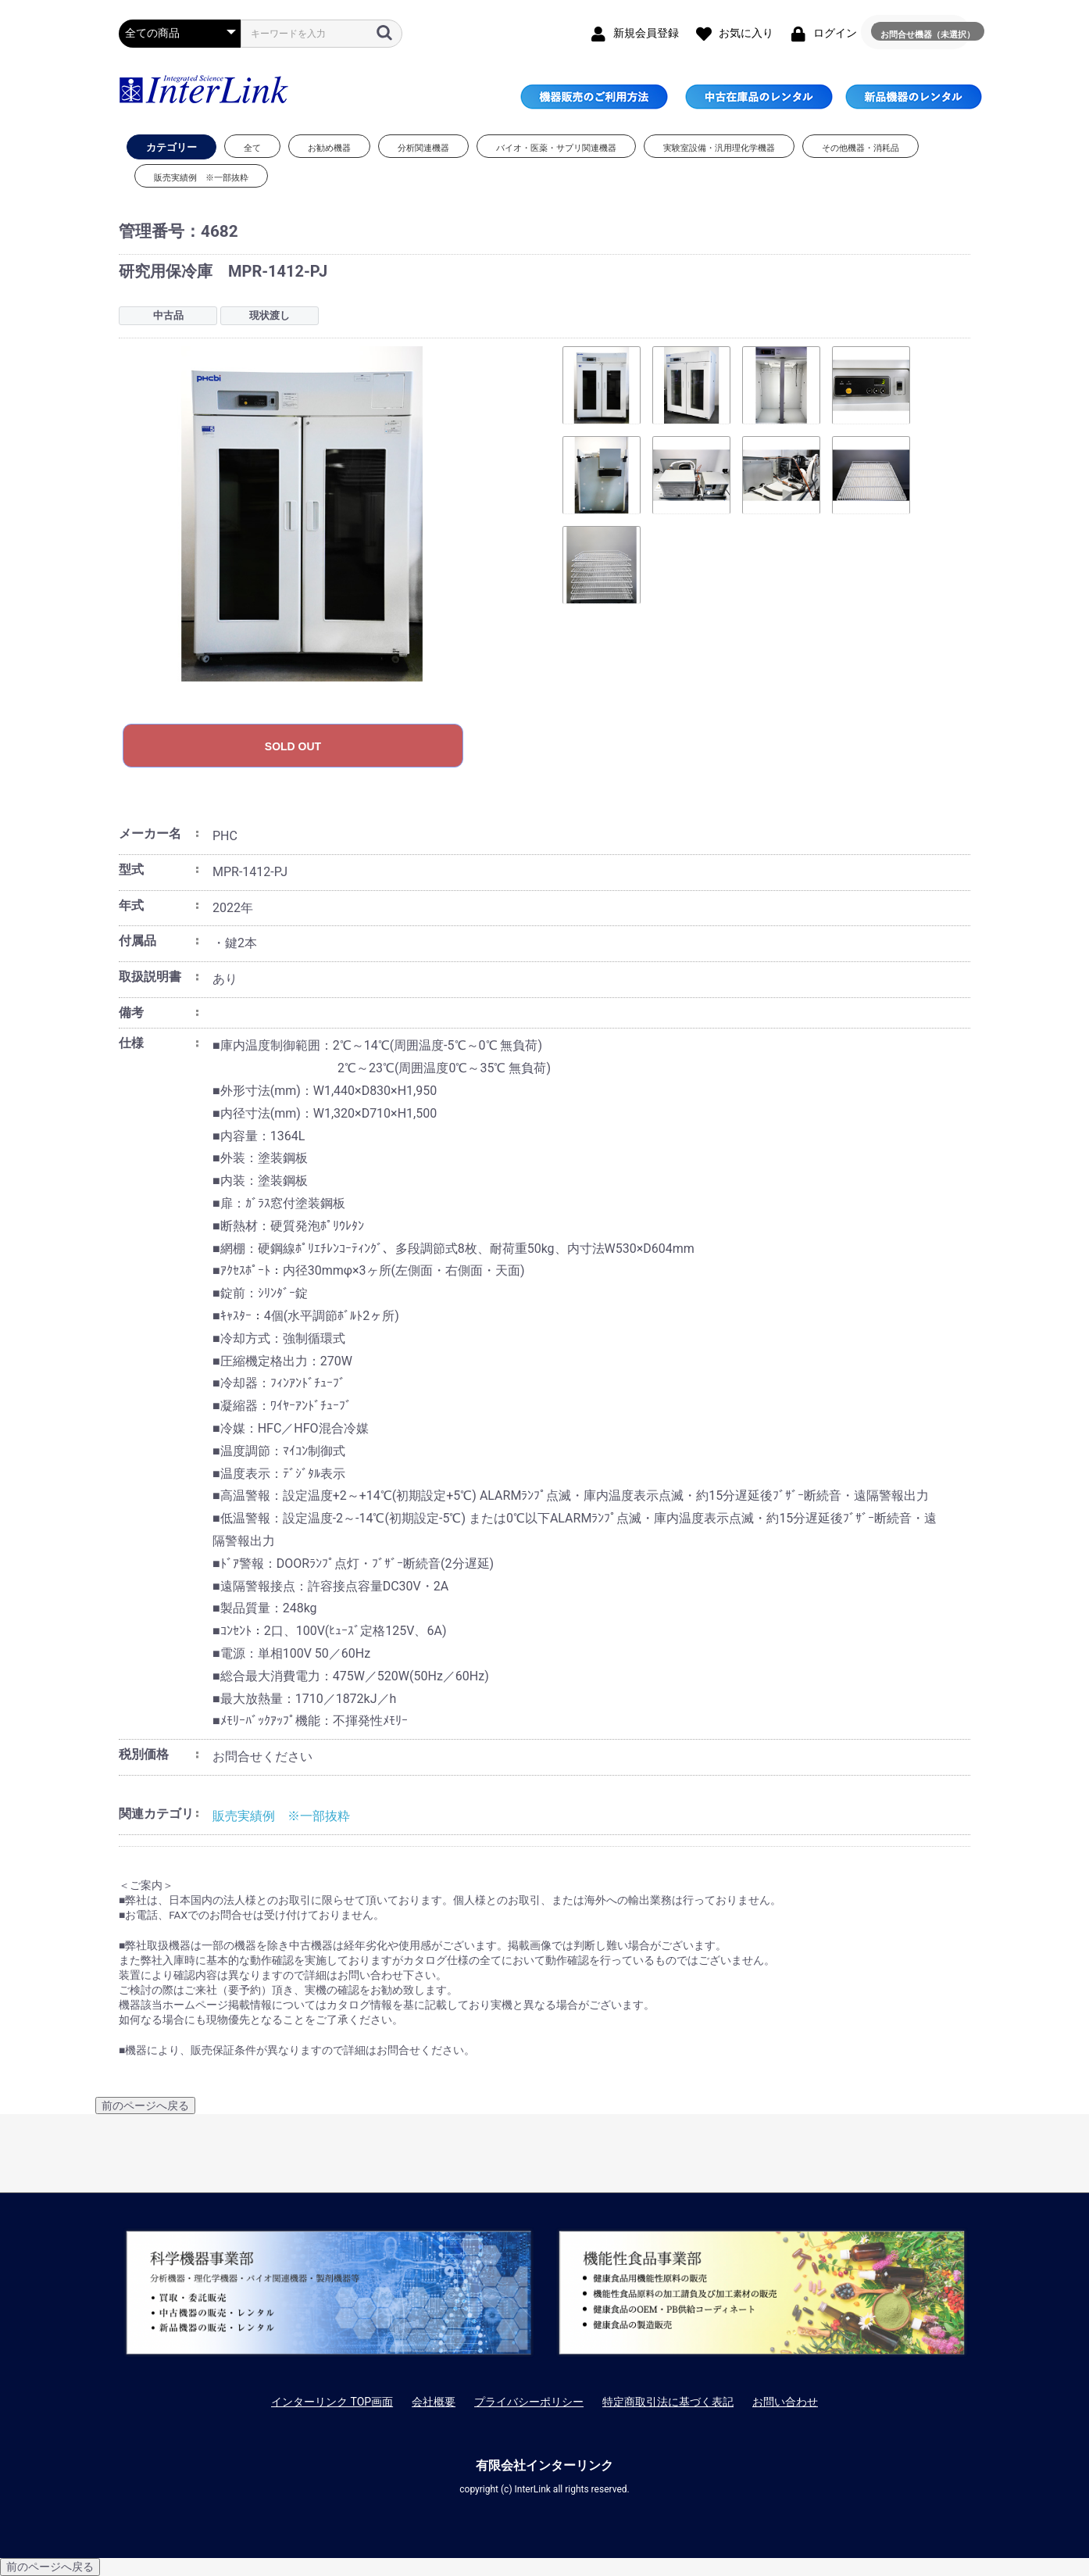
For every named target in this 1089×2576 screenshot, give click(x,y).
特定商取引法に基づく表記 (668, 2401)
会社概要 (433, 2401)
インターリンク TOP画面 (332, 2401)
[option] (331, 514)
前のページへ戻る (145, 2105)
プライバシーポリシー (529, 2401)
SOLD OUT (293, 746)
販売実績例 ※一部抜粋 (281, 1816)
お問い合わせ (785, 2401)
